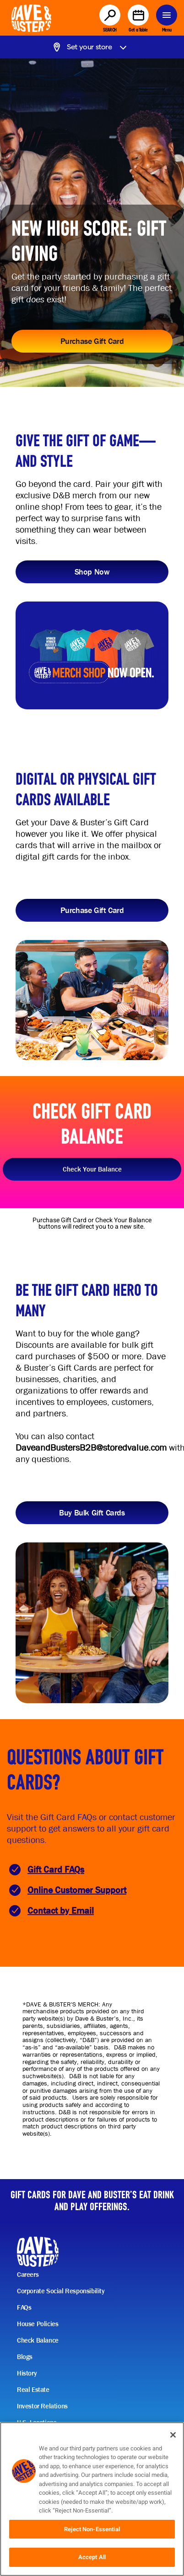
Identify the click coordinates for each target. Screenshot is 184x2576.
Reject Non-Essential (92, 2529)
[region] (92, 2499)
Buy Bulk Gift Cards (91, 1512)
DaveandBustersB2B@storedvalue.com (91, 1447)
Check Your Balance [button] (92, 1169)
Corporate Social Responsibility (61, 2291)
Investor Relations (42, 2406)
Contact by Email (60, 1910)
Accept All (92, 2557)
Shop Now (92, 571)
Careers (27, 2274)
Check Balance (38, 2340)
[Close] (173, 2435)
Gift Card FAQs (55, 1869)
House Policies (37, 2323)
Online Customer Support (76, 1890)
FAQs (24, 2307)
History (27, 2373)
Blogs (24, 2356)
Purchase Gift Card (92, 341)
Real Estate (33, 2389)
